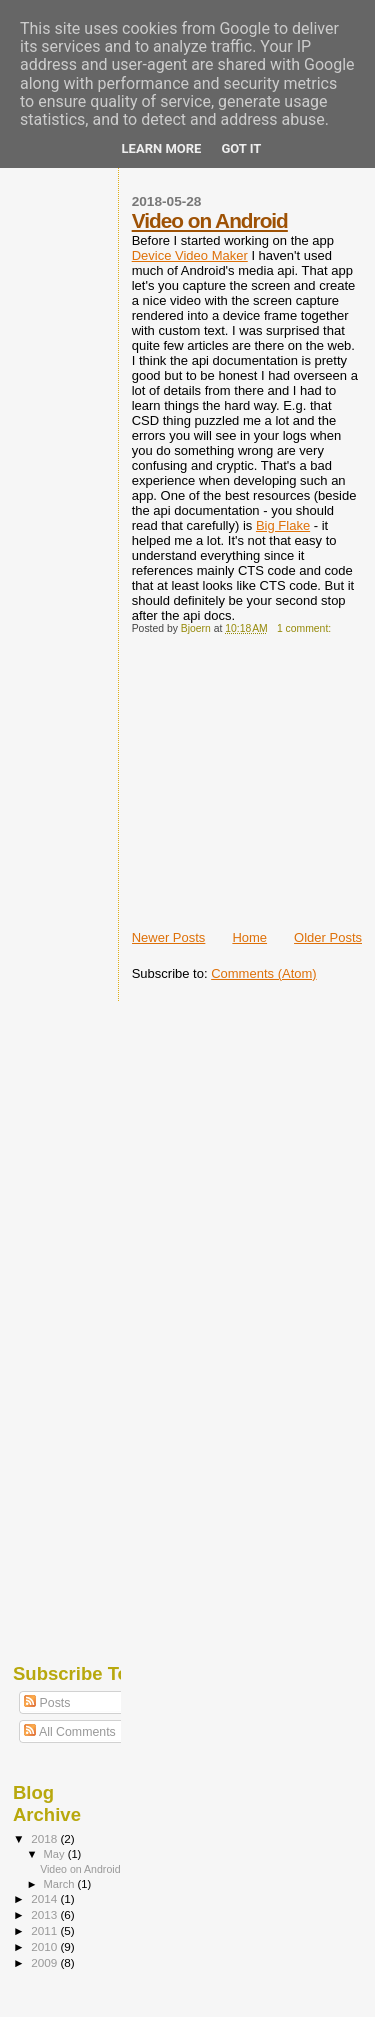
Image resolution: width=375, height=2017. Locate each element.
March (61, 1884)
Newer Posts (169, 937)
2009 (45, 1962)
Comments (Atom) (263, 973)
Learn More (162, 148)
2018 (45, 1838)
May (56, 1854)
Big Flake (283, 525)
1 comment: (305, 628)
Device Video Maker (190, 255)
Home (249, 937)
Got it (241, 148)
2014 (45, 1898)
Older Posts (328, 937)
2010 (45, 1946)
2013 (45, 1914)
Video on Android (210, 220)
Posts (47, 1703)
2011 (45, 1930)
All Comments (70, 1732)
